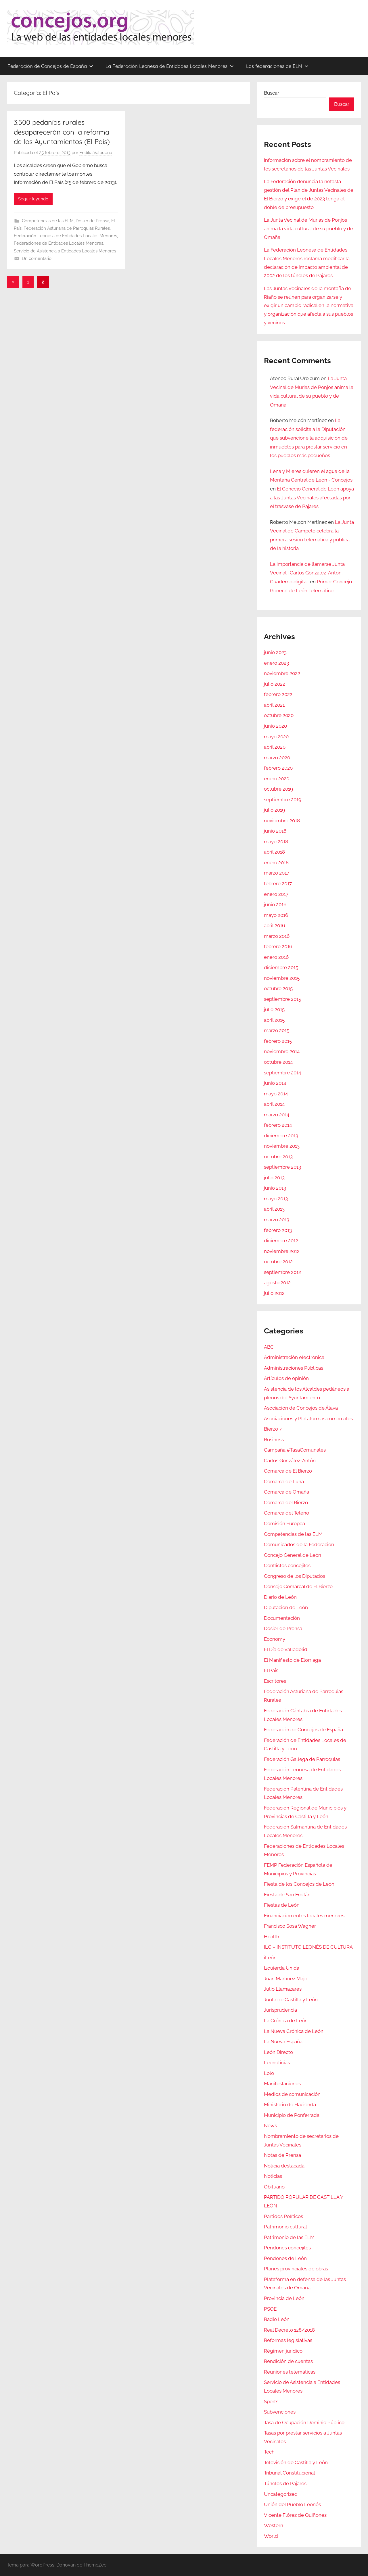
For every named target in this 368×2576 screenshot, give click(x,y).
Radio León (277, 2319)
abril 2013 (274, 1209)
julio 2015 (274, 1009)
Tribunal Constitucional (289, 2473)
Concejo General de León (292, 1555)
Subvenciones (280, 2412)
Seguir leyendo (33, 199)
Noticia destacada (284, 2166)
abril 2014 (274, 1104)
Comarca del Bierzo (286, 1502)
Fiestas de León (282, 1905)
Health (271, 1936)
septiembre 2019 (282, 799)
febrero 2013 (278, 1230)
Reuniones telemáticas (289, 2372)
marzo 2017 (276, 873)
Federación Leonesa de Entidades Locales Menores (65, 235)
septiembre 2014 (282, 1073)
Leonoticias (277, 2062)
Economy (274, 1639)
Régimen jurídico (283, 2351)
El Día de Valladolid (285, 1649)
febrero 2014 (278, 1125)
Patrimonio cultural (285, 2227)
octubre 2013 (278, 1156)
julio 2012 (274, 1293)
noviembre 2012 (282, 1251)
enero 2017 (276, 894)
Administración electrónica (294, 1357)
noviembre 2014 (282, 1051)
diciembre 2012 (281, 1240)
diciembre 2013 (281, 1135)
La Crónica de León (286, 2020)
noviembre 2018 (282, 820)
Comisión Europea (284, 1523)
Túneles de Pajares (285, 2483)
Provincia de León (284, 2298)
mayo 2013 (276, 1198)
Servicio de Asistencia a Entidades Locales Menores (65, 251)
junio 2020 (275, 726)
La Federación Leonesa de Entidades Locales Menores (170, 66)
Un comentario (36, 258)
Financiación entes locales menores (304, 1915)
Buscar (271, 93)
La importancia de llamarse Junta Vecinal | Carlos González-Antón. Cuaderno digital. (307, 572)
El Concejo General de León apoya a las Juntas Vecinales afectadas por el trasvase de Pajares (312, 497)
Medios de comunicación (292, 2094)
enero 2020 (276, 778)
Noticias (273, 2176)
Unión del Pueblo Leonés (292, 2504)
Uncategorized (281, 2494)
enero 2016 (276, 957)
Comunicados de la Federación (299, 1544)
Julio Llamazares (283, 1989)
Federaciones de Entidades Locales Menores (58, 243)
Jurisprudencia (280, 2010)
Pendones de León (285, 2258)
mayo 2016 (276, 915)
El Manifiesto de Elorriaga (292, 1660)
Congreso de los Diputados (294, 1576)
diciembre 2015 (281, 967)
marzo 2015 (276, 1030)
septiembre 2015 (282, 999)
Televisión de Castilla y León (296, 2462)
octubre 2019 (278, 789)
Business (274, 1439)
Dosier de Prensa (92, 220)
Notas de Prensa (282, 2155)
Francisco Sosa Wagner (290, 1926)
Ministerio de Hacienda (290, 2104)
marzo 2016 (277, 936)
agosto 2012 (277, 1282)
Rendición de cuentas (288, 2361)
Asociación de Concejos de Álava (301, 1408)
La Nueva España (283, 2041)
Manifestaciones (282, 2083)
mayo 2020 (276, 736)
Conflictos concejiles (287, 1565)
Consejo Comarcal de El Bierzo (298, 1586)
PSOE (270, 2309)
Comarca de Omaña (286, 1492)
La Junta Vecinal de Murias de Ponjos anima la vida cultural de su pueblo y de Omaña (308, 228)
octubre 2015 (278, 988)
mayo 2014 (276, 1094)
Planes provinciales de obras (296, 2269)
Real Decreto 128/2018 (289, 2330)
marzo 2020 (277, 757)
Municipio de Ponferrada (291, 2115)
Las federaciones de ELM (277, 66)
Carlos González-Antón (290, 1460)
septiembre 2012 (282, 1272)
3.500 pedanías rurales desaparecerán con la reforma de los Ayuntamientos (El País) (62, 132)
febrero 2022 (278, 694)
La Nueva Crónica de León (293, 2031)
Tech (269, 2452)
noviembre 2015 (282, 978)
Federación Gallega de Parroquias (302, 1759)
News (270, 2125)
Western (273, 2525)
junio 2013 (275, 1188)
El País (271, 1670)
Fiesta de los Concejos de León (299, 1884)
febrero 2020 (278, 768)
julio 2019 (274, 810)
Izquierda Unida (281, 1968)
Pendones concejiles (287, 2248)
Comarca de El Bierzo (288, 1471)
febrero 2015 (278, 1041)
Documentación (282, 1618)
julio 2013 (274, 1177)
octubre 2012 (278, 1261)
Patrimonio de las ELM (289, 2237)
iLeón (270, 1957)
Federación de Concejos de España (50, 66)
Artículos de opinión (286, 1378)
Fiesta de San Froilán (287, 1894)
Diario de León (280, 1597)
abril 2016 (274, 925)
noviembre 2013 (282, 1146)
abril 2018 (274, 852)
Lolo (269, 2073)
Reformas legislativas (288, 2340)
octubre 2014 (278, 1062)
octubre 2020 (279, 715)
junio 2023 (275, 652)
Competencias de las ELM (48, 220)
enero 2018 (276, 862)
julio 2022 (274, 684)
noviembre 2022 (282, 673)
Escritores (275, 1681)
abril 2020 (274, 747)
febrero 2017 (278, 883)
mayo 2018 (276, 841)
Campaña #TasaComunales (295, 1450)
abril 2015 (274, 1020)
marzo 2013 (276, 1219)
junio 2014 (275, 1083)
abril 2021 (274, 705)
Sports (271, 2401)
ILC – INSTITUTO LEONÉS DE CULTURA (308, 1947)
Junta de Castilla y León (291, 1999)
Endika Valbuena (95, 152)
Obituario (274, 2187)
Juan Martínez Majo (285, 1978)
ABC (269, 1347)
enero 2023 (276, 663)
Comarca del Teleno (286, 1513)
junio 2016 (275, 904)
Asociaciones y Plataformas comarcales (308, 1418)
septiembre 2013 (282, 1167)
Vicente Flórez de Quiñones (295, 2515)
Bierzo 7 (273, 1429)
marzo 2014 (276, 1115)
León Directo (278, 2052)
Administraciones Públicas (293, 1368)
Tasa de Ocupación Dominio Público (304, 2422)
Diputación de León (286, 1607)
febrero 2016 (278, 946)
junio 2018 (275, 831)
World (271, 2536)
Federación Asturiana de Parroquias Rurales (67, 228)
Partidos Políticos (283, 2216)
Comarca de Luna (284, 1481)
